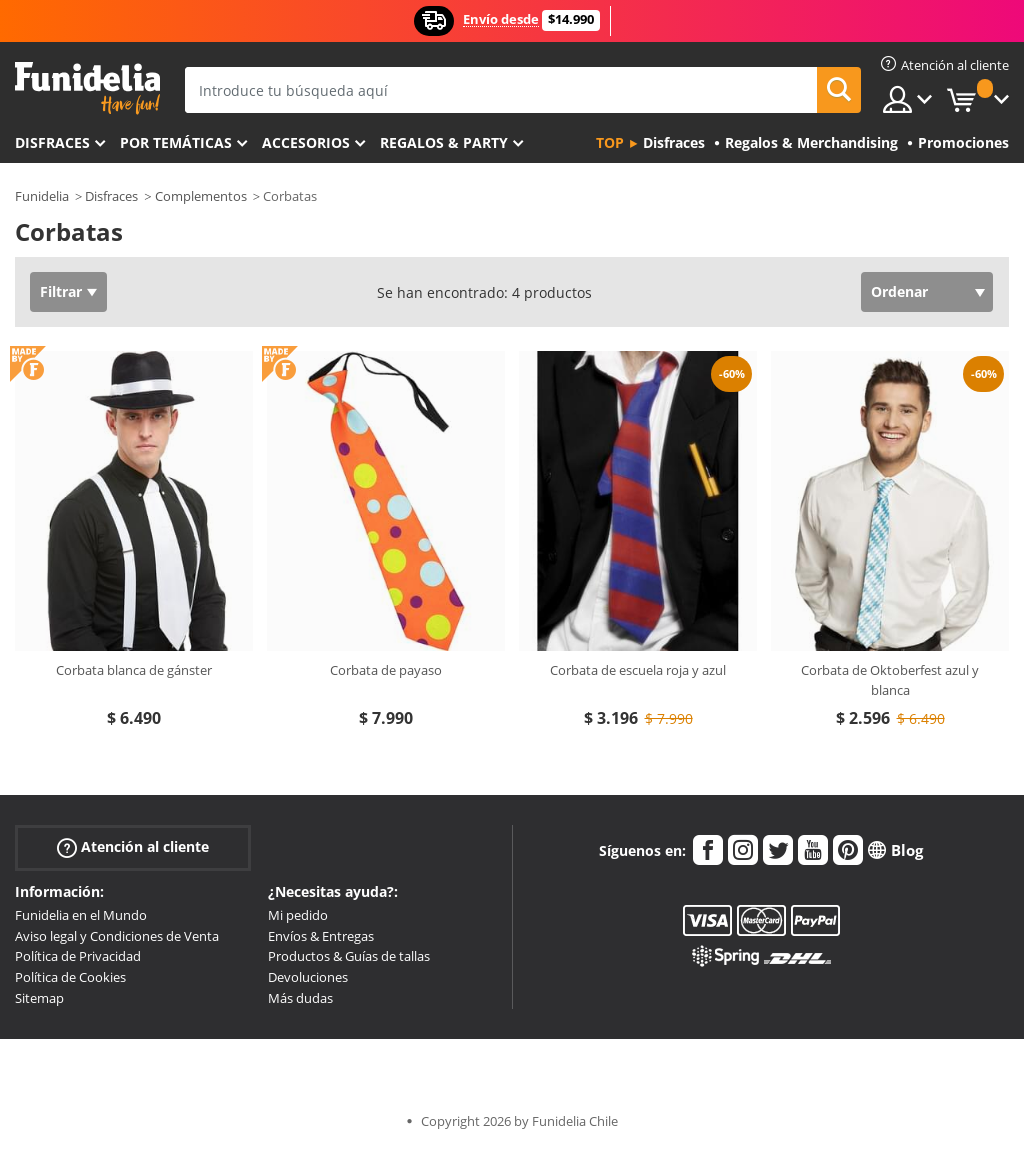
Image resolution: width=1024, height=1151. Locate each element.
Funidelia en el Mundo (81, 915)
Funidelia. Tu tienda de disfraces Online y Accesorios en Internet (87, 88)
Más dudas (300, 998)
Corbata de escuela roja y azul (638, 670)
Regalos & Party (444, 142)
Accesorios (306, 142)
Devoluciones (308, 977)
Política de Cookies (70, 977)
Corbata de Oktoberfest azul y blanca (890, 680)
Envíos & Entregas (321, 936)
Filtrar (61, 291)
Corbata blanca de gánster (134, 670)
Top (610, 142)
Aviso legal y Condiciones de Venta (117, 936)
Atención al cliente (133, 847)
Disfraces (52, 142)
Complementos (201, 196)
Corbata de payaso (386, 670)
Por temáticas (176, 142)
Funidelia (42, 196)
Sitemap (39, 998)
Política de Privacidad (78, 956)
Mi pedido (298, 915)
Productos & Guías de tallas (349, 956)
